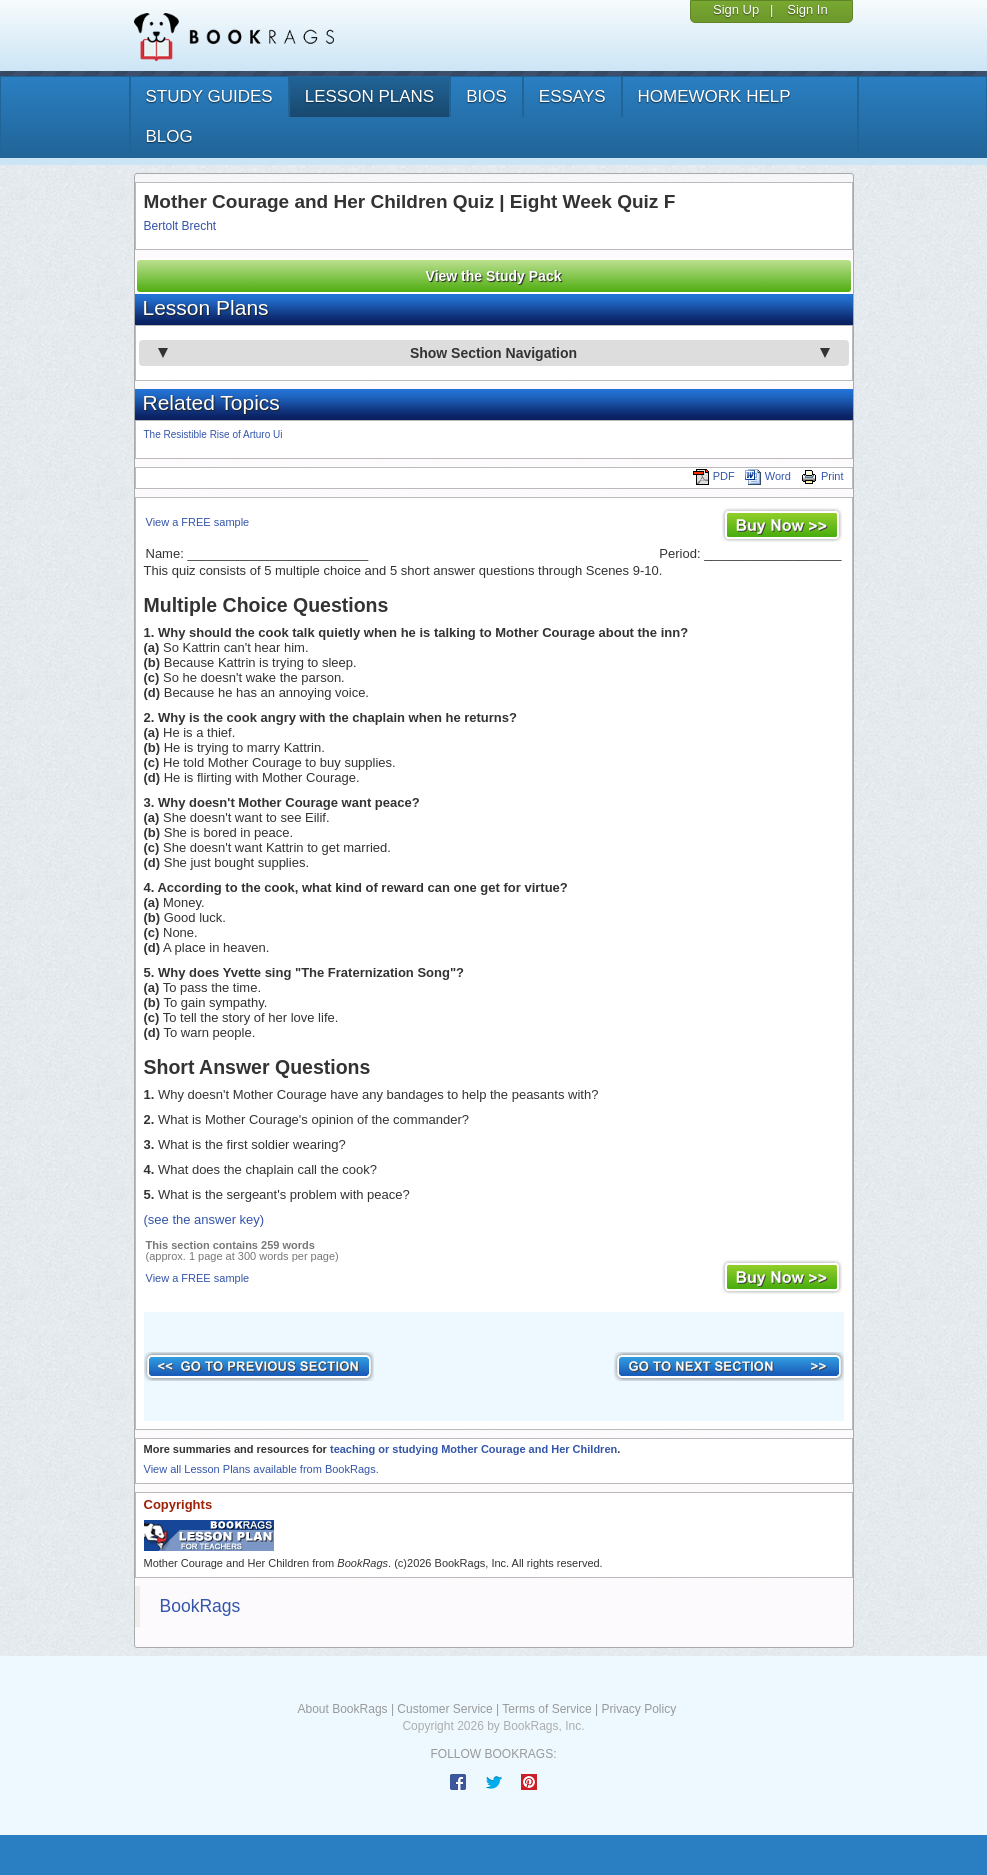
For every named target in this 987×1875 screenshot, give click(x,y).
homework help (714, 96)
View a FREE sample (198, 522)
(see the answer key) (204, 1219)
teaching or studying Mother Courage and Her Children (473, 1449)
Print (822, 476)
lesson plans (369, 96)
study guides (209, 96)
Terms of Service (546, 1709)
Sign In (807, 9)
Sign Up (736, 9)
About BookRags (343, 1709)
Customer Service (444, 1709)
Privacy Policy (638, 1709)
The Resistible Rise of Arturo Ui (213, 434)
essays (572, 96)
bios (486, 96)
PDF (714, 476)
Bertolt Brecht (180, 226)
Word (768, 476)
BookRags (200, 1606)
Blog (169, 136)
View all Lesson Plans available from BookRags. (261, 1469)
